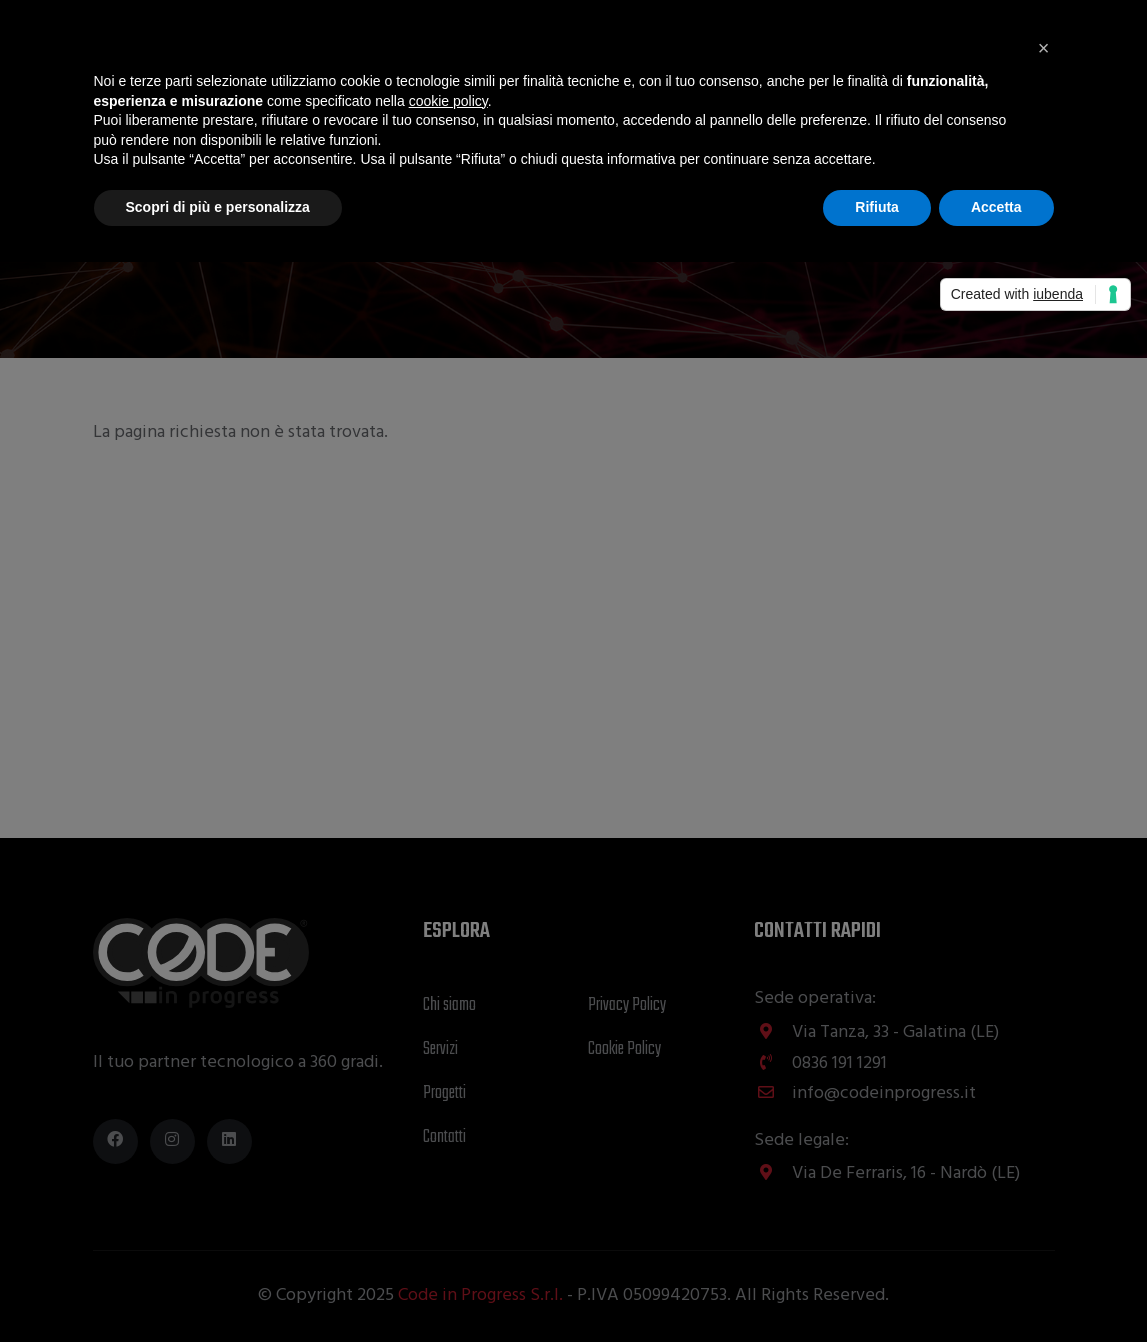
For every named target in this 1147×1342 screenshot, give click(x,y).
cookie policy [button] (448, 101)
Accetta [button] (996, 207)
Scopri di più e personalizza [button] (218, 207)
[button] (1044, 48)
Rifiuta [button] (877, 207)
